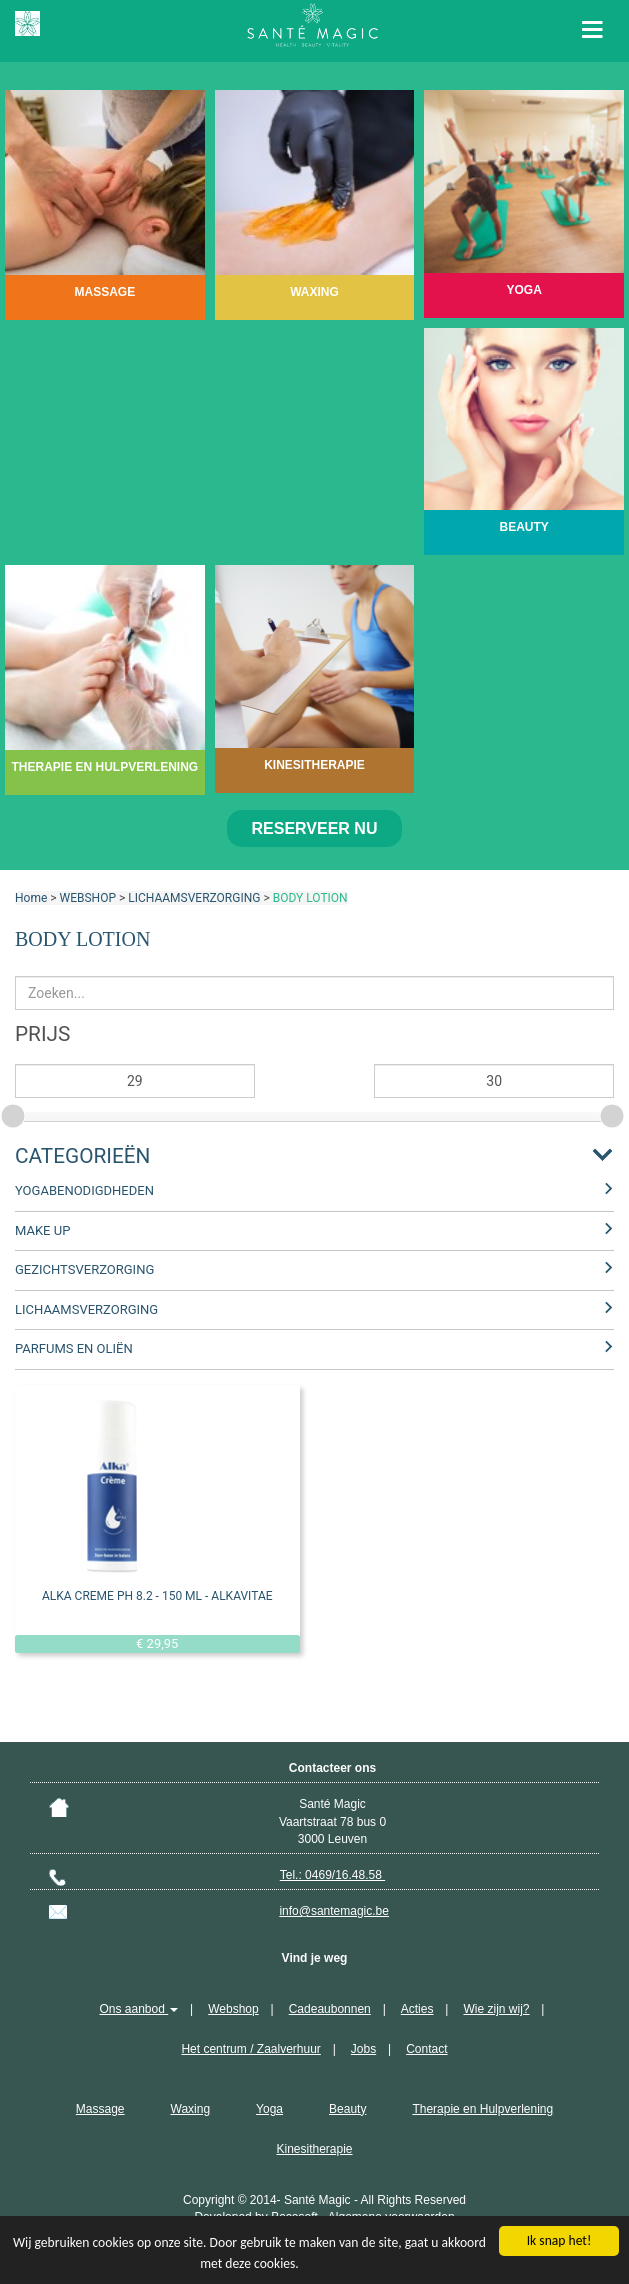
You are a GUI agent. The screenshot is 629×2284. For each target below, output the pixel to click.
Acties (417, 2009)
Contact (426, 2049)
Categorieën (82, 1156)
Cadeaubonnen (330, 2009)
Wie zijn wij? (496, 2009)
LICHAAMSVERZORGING (194, 898)
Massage (100, 2109)
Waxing (191, 2109)
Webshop (233, 2009)
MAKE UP (42, 1230)
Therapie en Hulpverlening (482, 2109)
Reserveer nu (315, 828)
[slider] (15, 1113)
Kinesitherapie (314, 2149)
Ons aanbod (139, 2009)
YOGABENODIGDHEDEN (84, 1190)
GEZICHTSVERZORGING (84, 1269)
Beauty (347, 2109)
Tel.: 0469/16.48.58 (332, 1875)
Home (31, 898)
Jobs (363, 2049)
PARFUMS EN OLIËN (74, 1348)
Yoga (269, 2109)
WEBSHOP (88, 898)
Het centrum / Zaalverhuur (250, 2049)
